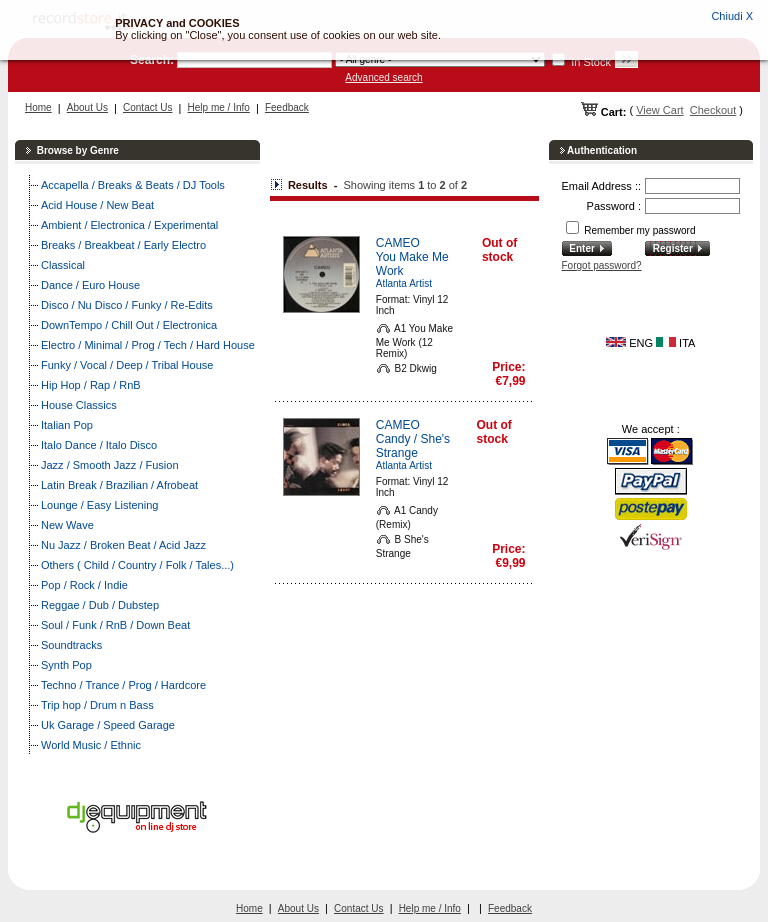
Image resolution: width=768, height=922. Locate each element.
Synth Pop (66, 665)
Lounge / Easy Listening (99, 505)
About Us (87, 107)
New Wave (67, 525)
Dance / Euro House (90, 285)
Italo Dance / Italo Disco (99, 445)
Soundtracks (71, 645)
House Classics (79, 405)
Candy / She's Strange (413, 446)
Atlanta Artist (404, 283)
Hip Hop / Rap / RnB (91, 385)
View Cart (659, 110)
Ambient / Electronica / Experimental (129, 225)
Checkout (713, 110)
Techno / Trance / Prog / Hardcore (123, 685)
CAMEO (398, 243)
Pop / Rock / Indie (84, 585)
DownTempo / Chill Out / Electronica (129, 325)
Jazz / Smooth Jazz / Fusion (110, 465)
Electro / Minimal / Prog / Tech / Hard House (148, 345)
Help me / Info (219, 107)
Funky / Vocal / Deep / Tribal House (127, 365)
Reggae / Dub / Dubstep (100, 605)
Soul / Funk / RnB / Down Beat (115, 625)
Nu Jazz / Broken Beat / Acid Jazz (123, 545)
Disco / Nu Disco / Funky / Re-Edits (127, 305)
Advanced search (383, 77)
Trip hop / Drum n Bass (97, 705)
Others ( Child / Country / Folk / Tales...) (137, 565)
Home (38, 107)
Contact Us (147, 107)
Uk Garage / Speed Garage (108, 725)
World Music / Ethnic (91, 745)
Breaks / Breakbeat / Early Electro (123, 245)
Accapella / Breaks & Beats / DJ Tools (133, 185)
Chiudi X (732, 16)
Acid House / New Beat (97, 205)
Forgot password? (602, 265)
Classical (63, 265)
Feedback (287, 107)
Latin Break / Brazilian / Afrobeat (119, 485)
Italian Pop (67, 425)
